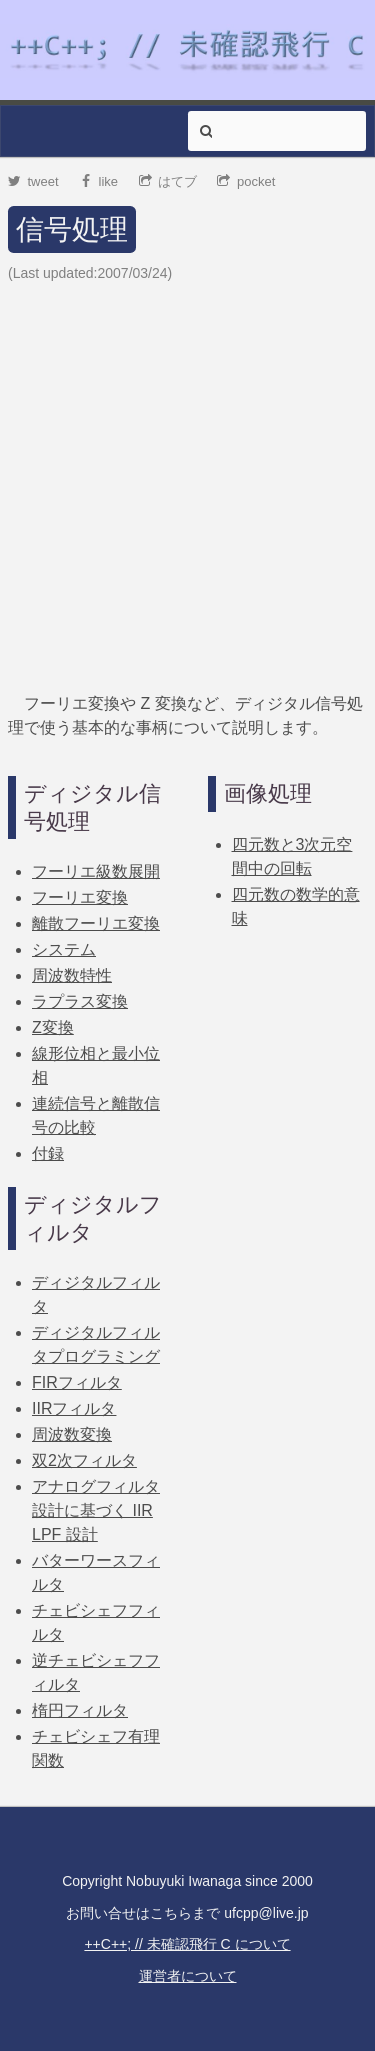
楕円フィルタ (80, 1710)
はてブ (168, 181)
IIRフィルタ (74, 1408)
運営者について (188, 1976)
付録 (48, 1153)
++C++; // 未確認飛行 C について (187, 1944)
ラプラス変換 (80, 1001)
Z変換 (53, 1027)
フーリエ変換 (80, 897)
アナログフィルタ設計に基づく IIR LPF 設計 (96, 1510)
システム (64, 949)
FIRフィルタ (77, 1382)
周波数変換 (72, 1434)
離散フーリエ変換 (96, 923)
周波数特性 (72, 975)
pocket (246, 181)
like (98, 181)
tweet (33, 181)
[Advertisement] (187, 488)
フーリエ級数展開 (96, 871)
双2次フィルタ (84, 1460)
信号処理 (72, 229)
